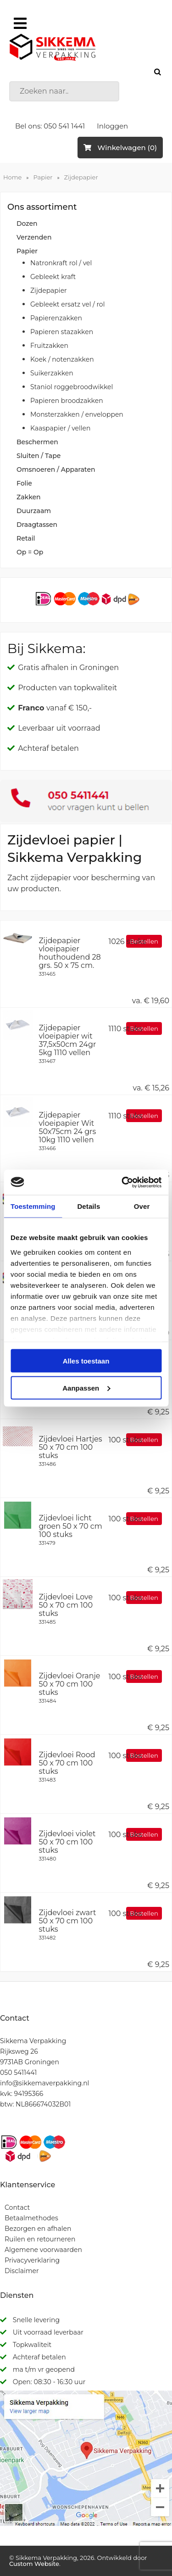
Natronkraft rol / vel (61, 263)
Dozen (27, 223)
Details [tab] (88, 1206)
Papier (42, 177)
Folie (24, 483)
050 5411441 (18, 2072)
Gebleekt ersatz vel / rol (67, 304)
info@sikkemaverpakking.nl (44, 2083)
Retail (26, 538)
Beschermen (37, 442)
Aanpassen (86, 1387)
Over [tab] (142, 1206)
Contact (17, 2207)
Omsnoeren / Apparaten (56, 469)
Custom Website (34, 2563)
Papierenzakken (56, 318)
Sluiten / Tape (39, 456)
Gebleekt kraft (53, 277)
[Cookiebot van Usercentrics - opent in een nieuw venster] (122, 1182)
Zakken (29, 497)
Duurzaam (34, 511)
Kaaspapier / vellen (60, 428)
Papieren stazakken (61, 332)
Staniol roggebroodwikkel (71, 387)
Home (12, 177)
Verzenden (34, 237)
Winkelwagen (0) (120, 147)
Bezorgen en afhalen (38, 2228)
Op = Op (30, 552)
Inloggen (112, 126)
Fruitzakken (49, 345)
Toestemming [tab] (33, 1206)
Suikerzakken (51, 373)
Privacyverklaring (32, 2260)
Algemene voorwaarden (43, 2250)
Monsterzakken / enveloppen (76, 414)
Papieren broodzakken (66, 401)
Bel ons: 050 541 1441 (50, 126)
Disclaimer (22, 2271)
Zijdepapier (81, 177)
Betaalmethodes (31, 2218)
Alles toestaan (86, 1361)
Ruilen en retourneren (40, 2239)
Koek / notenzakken (62, 359)
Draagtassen (37, 524)
